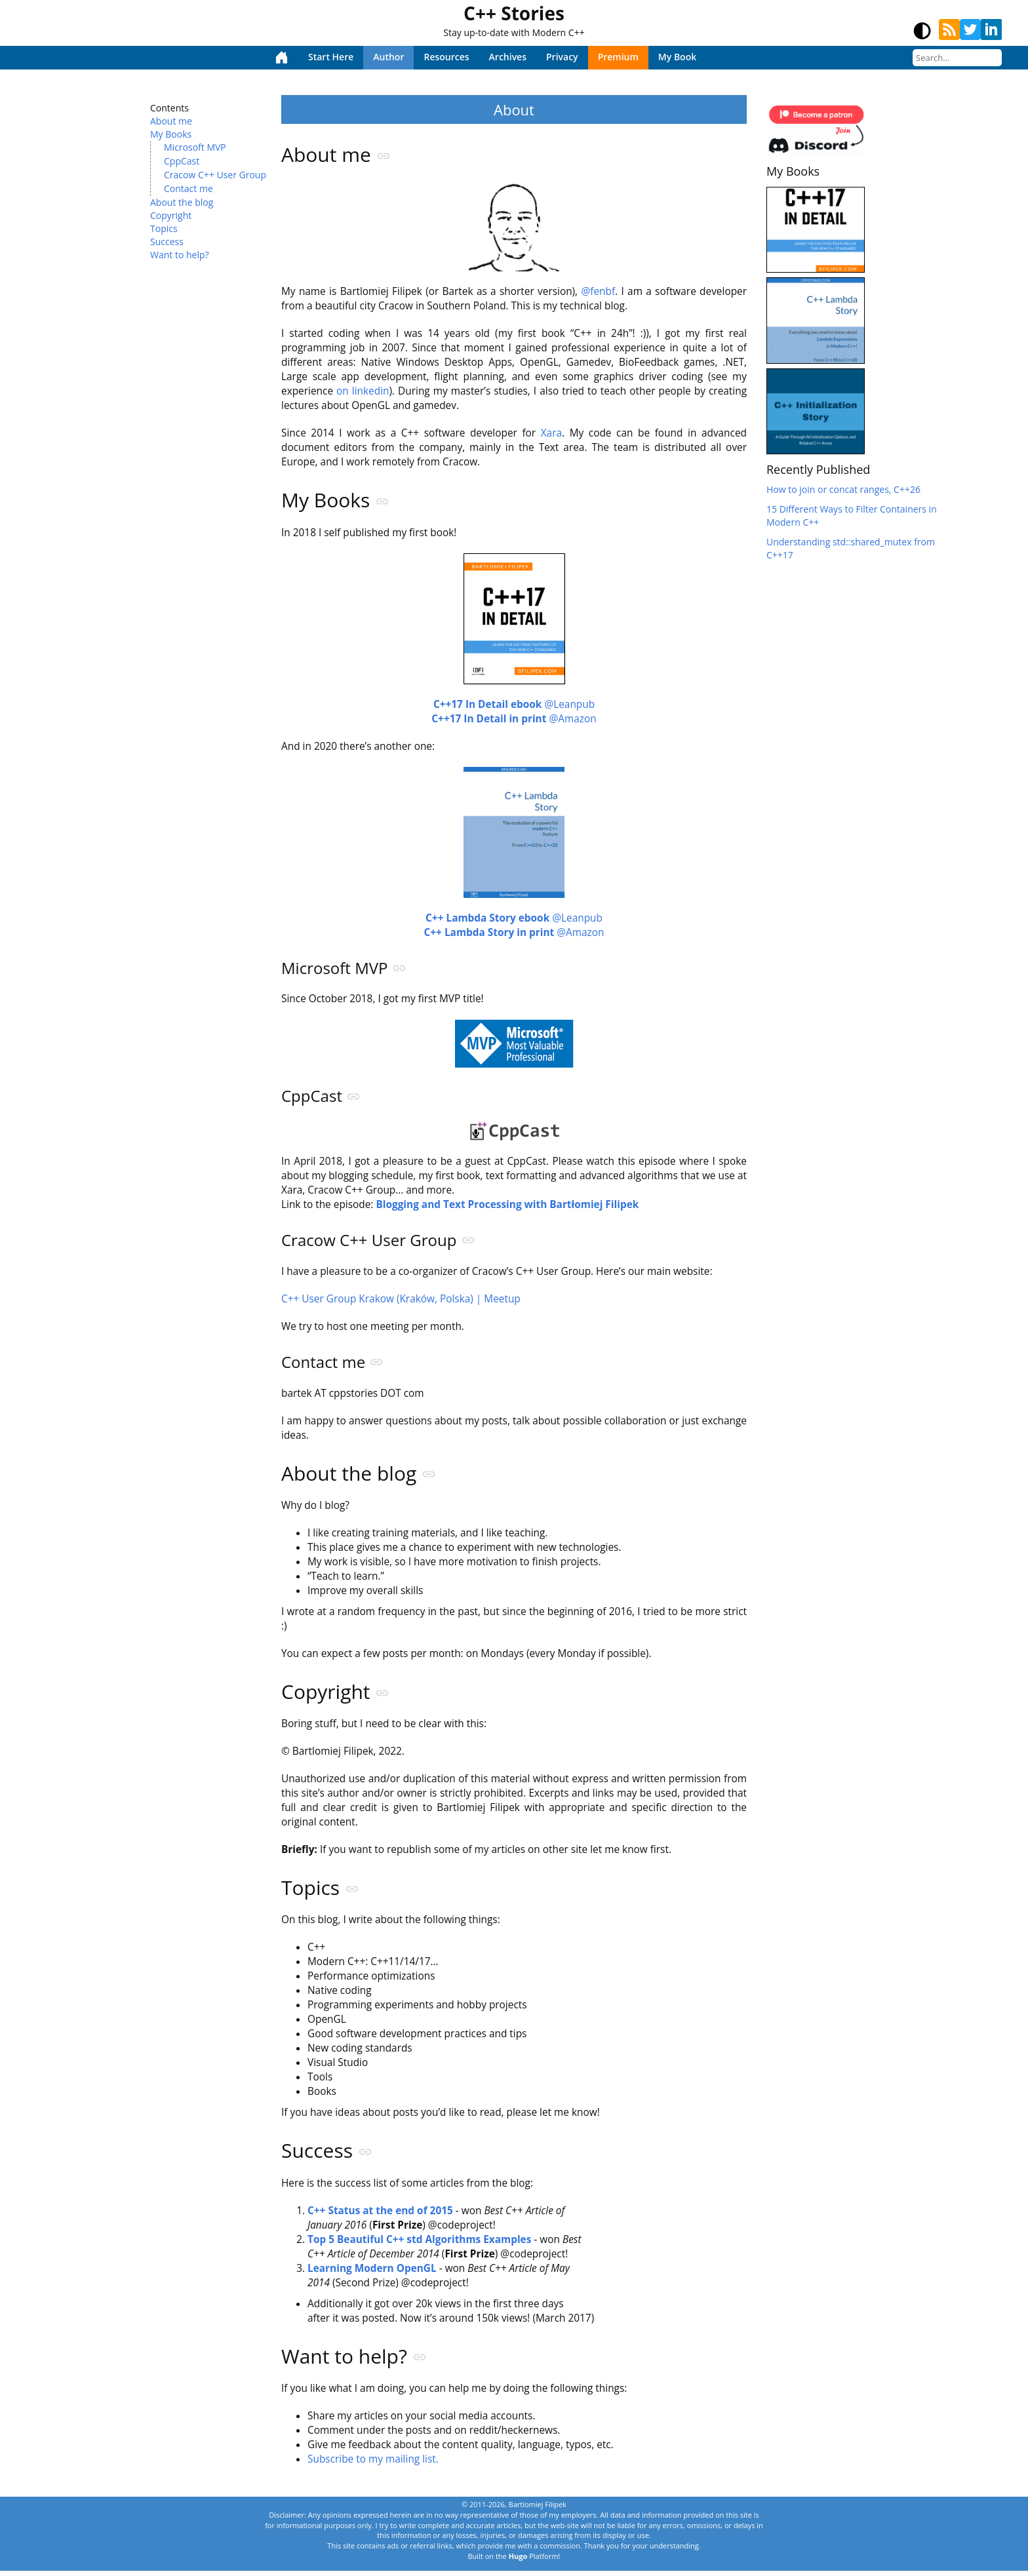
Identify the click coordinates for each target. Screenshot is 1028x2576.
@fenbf (598, 292)
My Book (677, 56)
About (514, 109)
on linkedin (362, 392)
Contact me (188, 188)
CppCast (181, 161)
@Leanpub (514, 705)
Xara (551, 433)
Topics (164, 228)
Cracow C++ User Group (215, 174)
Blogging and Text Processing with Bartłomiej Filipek (507, 1206)
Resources (446, 56)
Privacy (562, 56)
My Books (170, 134)
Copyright (170, 215)
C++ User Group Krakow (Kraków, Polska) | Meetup (401, 1300)
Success (167, 241)
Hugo (518, 2561)
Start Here (330, 56)
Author (388, 56)
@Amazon (513, 720)
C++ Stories (514, 13)
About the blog (181, 202)
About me (171, 121)
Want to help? (179, 254)
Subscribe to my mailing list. (373, 2464)
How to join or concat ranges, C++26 (843, 489)
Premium (618, 56)
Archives (507, 56)
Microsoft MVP (195, 147)
